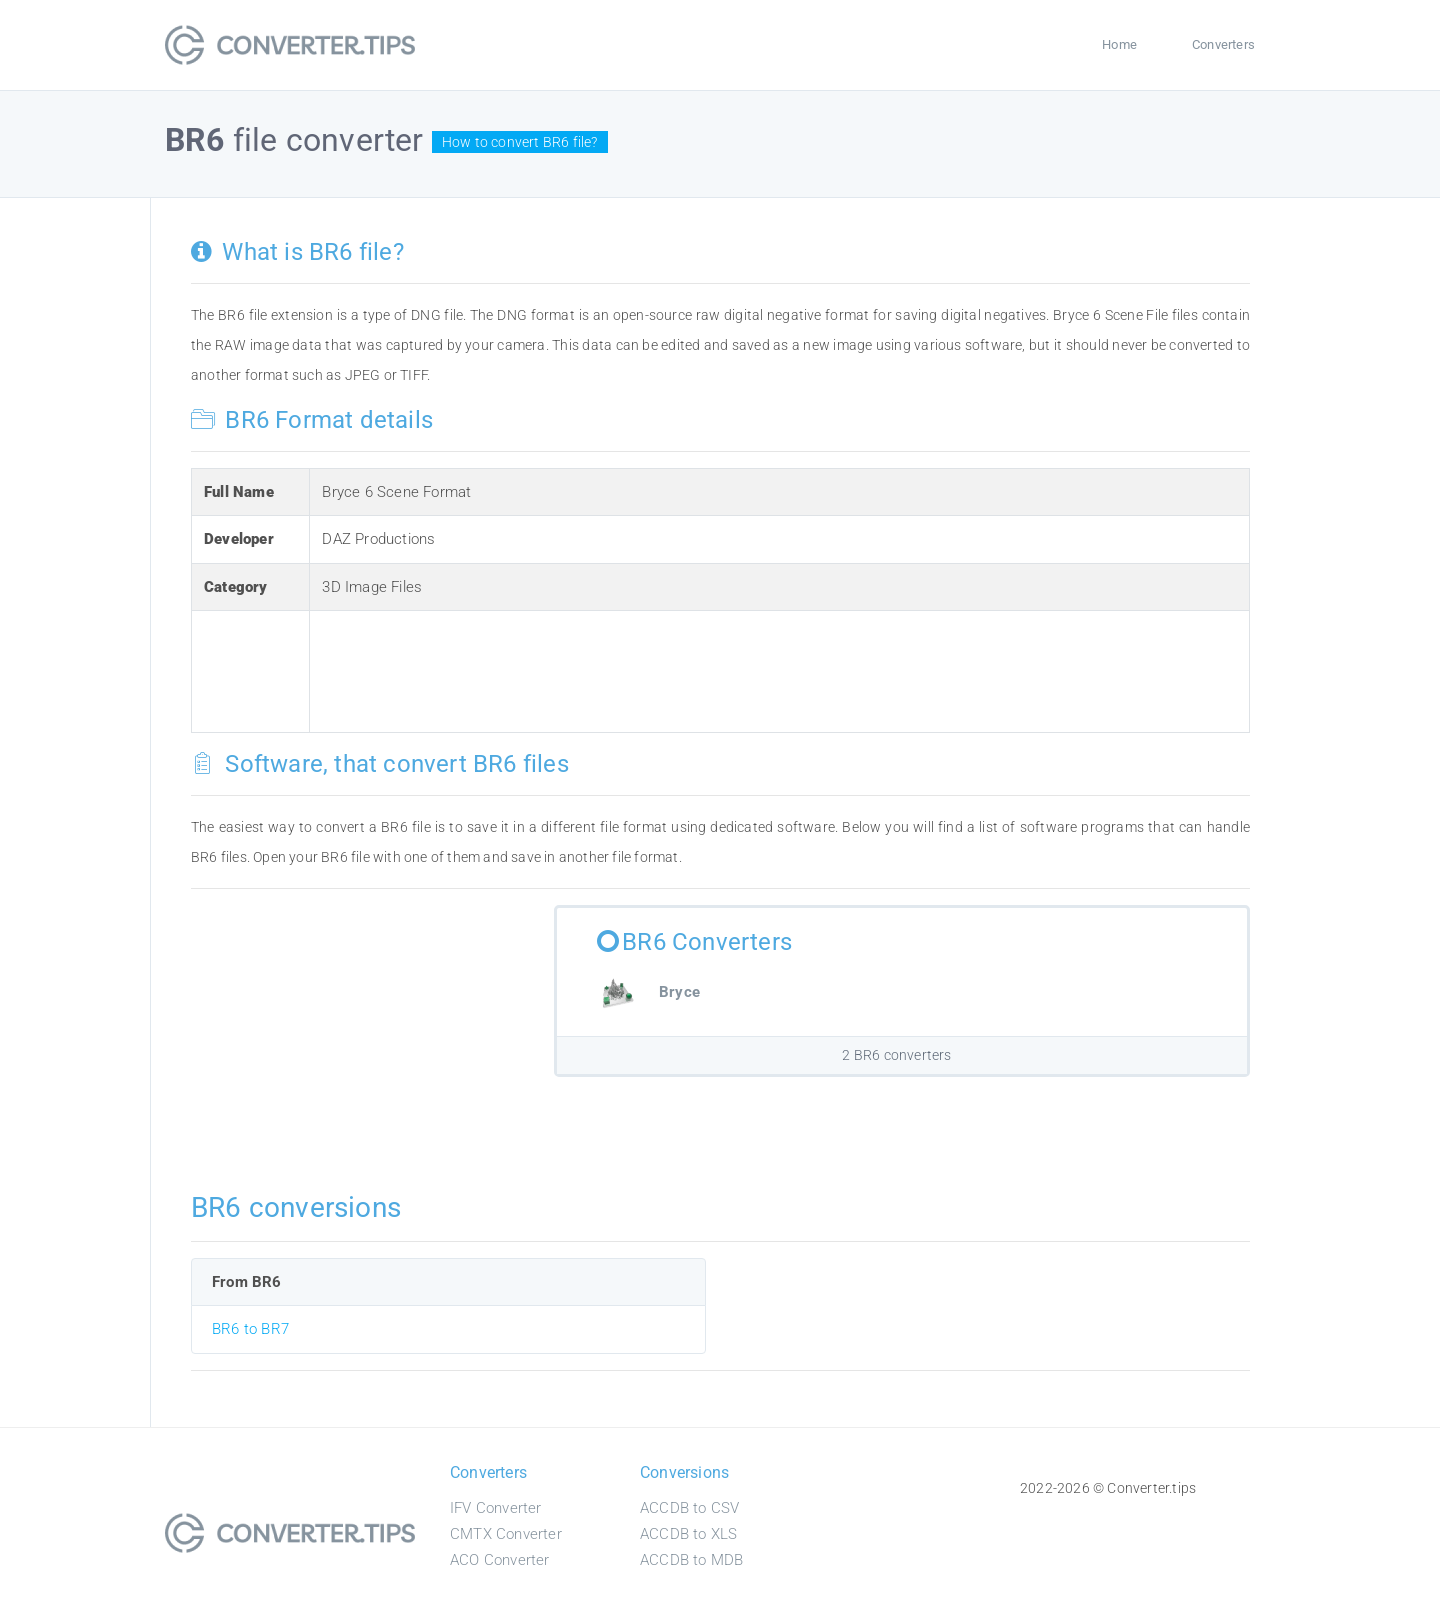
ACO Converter (500, 1560)
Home (1119, 44)
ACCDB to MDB (691, 1560)
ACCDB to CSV (689, 1508)
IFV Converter (496, 1508)
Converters (1223, 44)
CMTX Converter (506, 1534)
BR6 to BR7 (250, 1329)
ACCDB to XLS (688, 1534)
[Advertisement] (686, 668)
